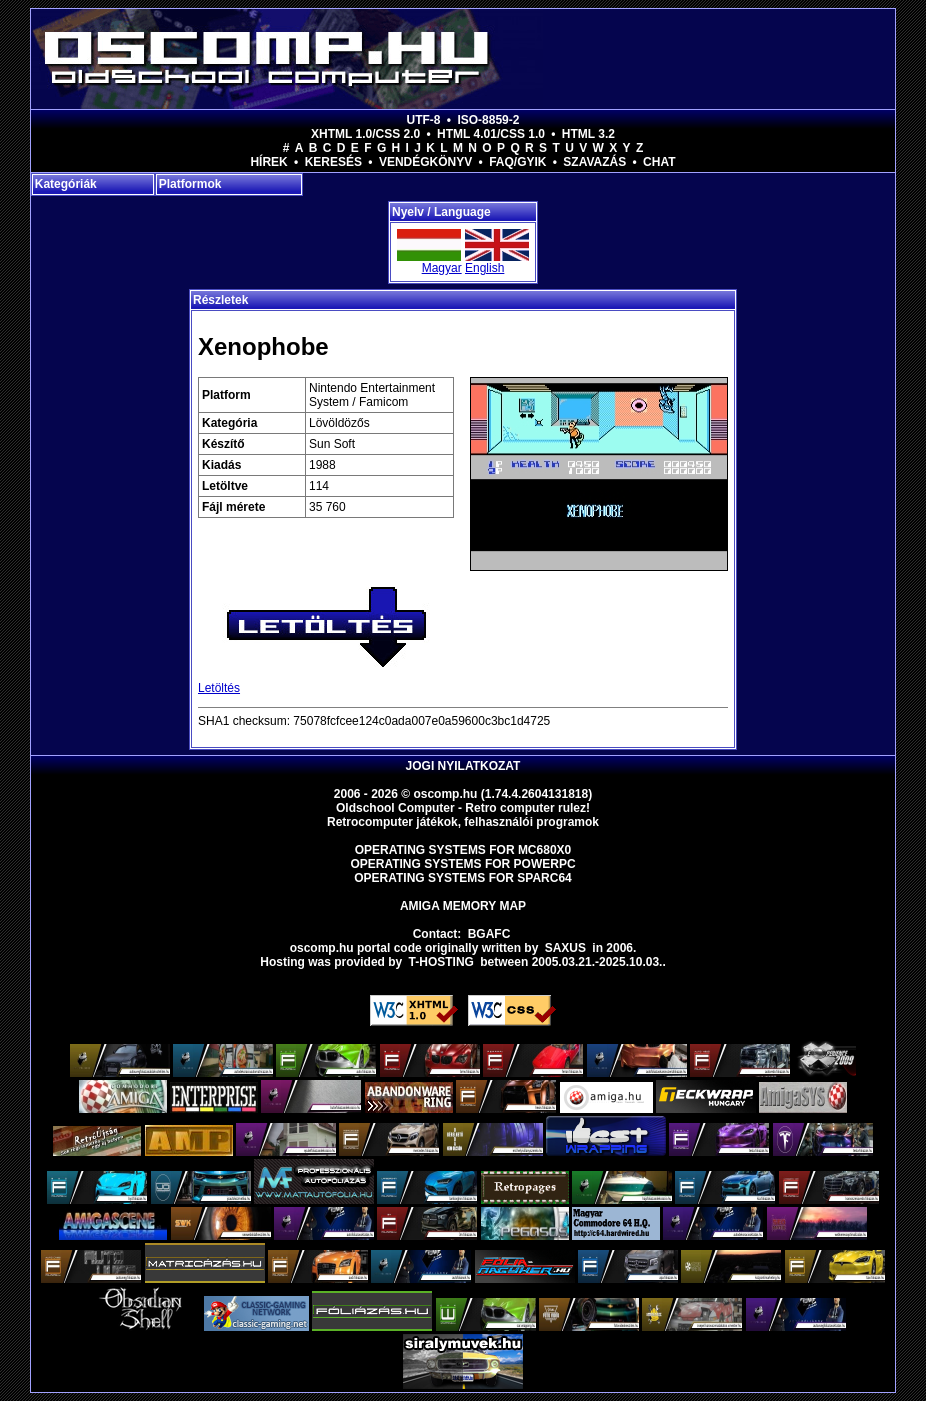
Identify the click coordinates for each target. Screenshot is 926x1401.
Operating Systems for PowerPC (462, 864)
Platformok (190, 184)
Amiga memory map (463, 906)
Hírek (268, 162)
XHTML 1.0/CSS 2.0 (365, 134)
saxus (565, 948)
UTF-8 (424, 120)
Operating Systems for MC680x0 (463, 850)
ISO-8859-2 (488, 120)
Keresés (333, 162)
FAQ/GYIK (517, 162)
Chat (659, 162)
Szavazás (594, 162)
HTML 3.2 (588, 134)
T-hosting (441, 962)
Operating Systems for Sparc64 (463, 878)
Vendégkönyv (425, 162)
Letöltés (219, 688)
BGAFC (489, 934)
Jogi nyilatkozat (463, 766)
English (484, 268)
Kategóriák (66, 184)
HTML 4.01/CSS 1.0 (491, 134)
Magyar (442, 268)
